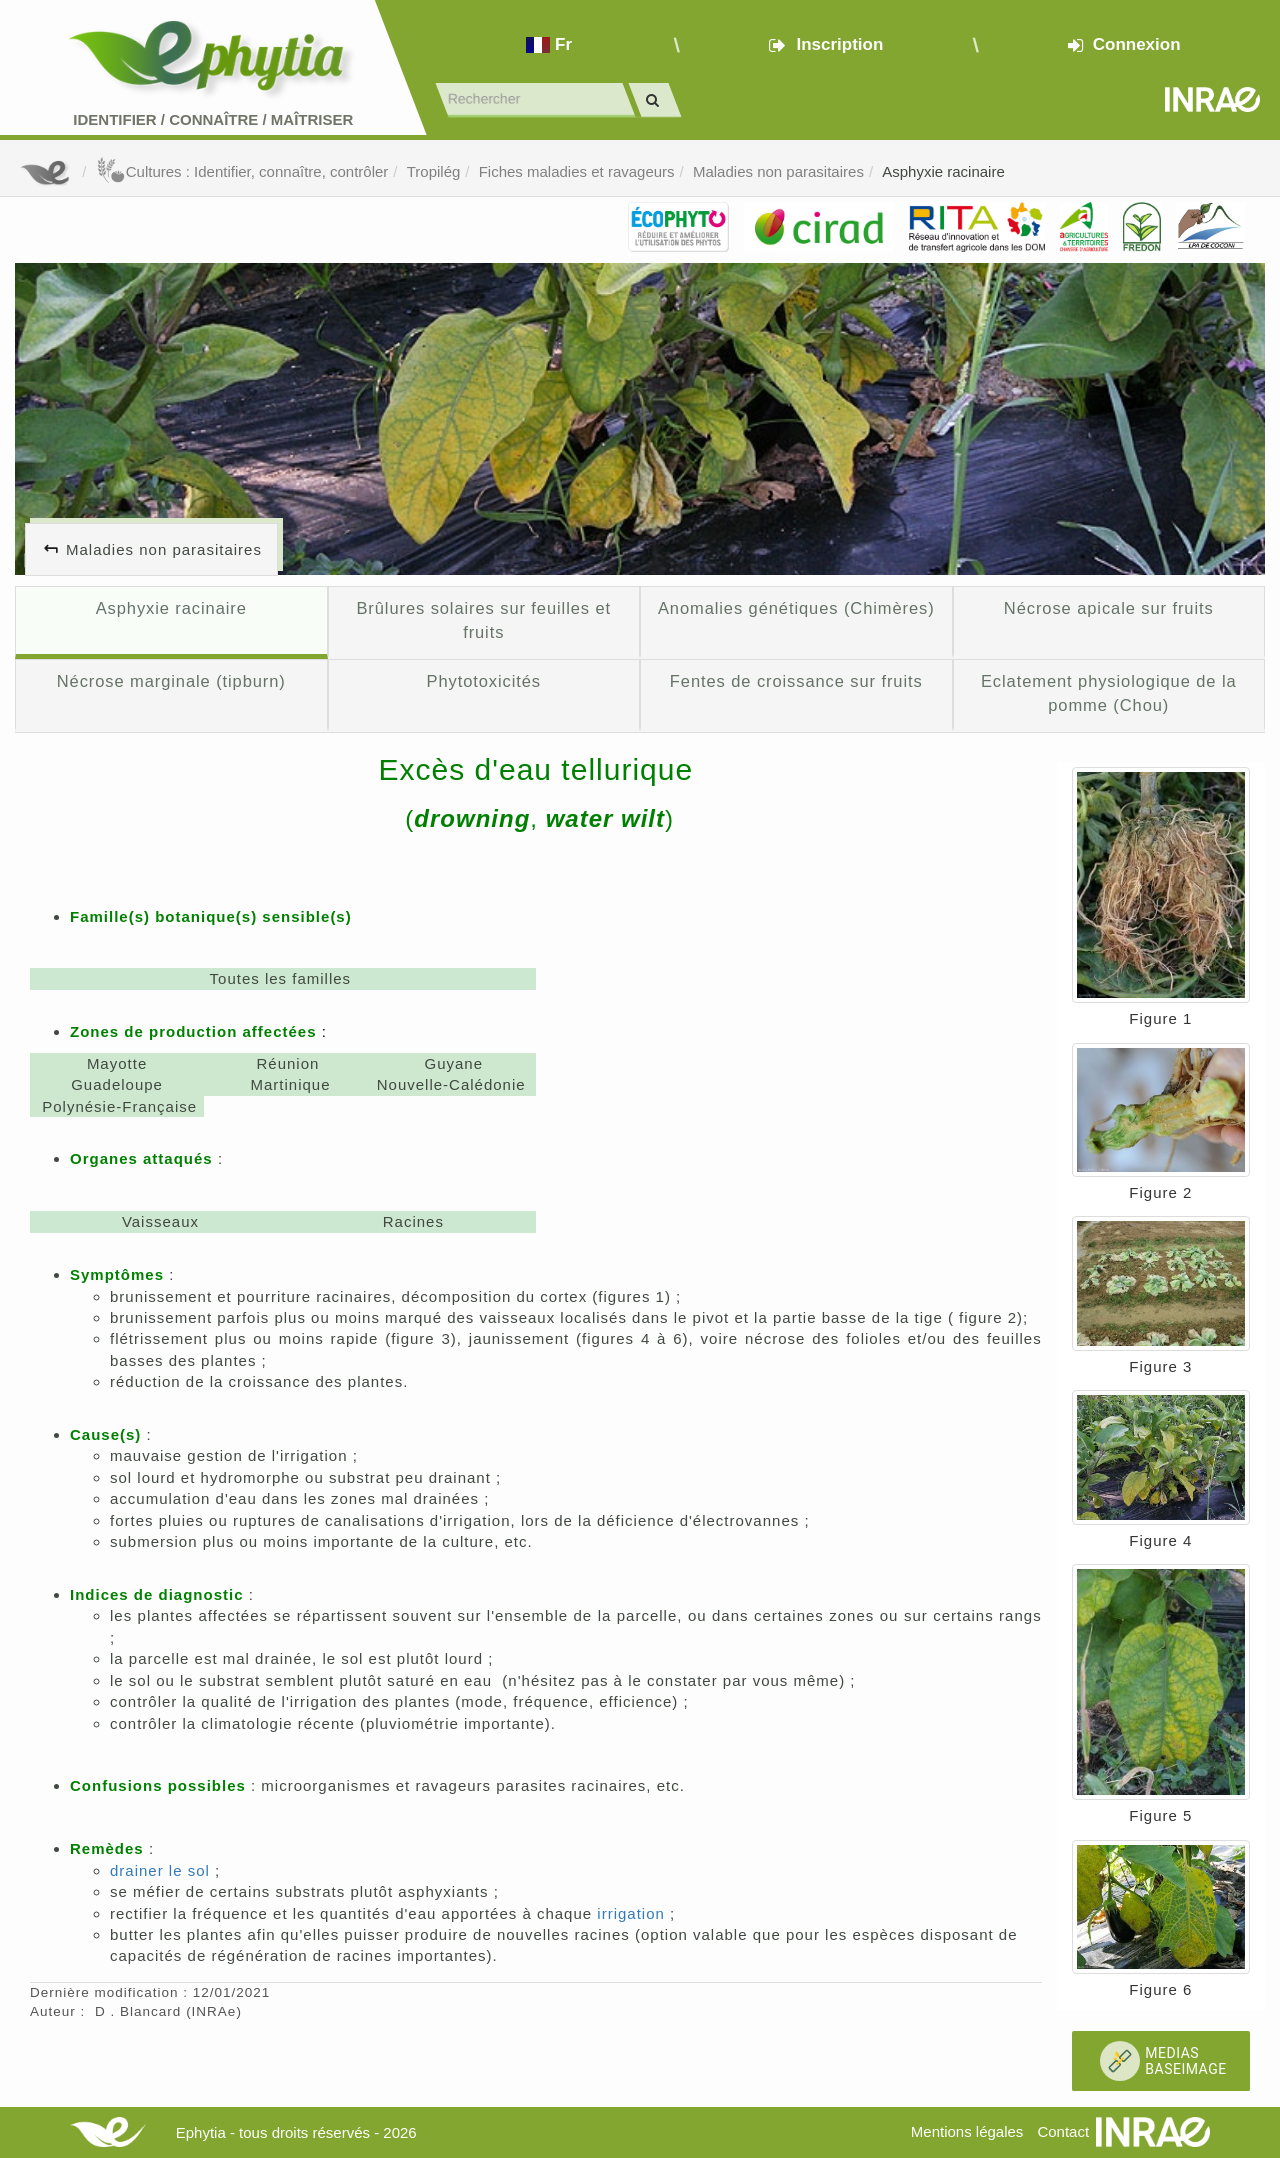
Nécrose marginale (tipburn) (171, 681)
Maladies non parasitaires (778, 171)
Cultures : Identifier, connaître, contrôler (242, 171)
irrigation (631, 1913)
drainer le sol (160, 1870)
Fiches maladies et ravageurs (577, 171)
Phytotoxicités (483, 681)
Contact (1063, 2131)
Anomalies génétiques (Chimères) (796, 608)
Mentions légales (967, 2131)
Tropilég (434, 171)
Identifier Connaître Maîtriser (213, 119)
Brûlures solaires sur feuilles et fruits (483, 620)
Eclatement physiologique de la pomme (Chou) (1109, 693)
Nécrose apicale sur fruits (1109, 608)
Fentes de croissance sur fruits (796, 681)
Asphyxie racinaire (943, 171)
